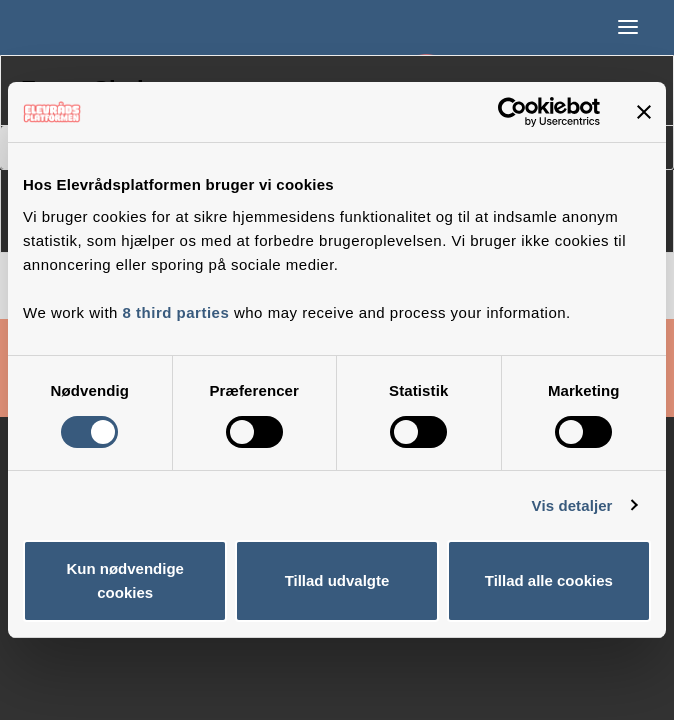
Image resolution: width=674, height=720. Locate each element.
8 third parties (176, 312)
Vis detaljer (572, 505)
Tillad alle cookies (549, 580)
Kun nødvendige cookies (125, 580)
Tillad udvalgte (337, 580)
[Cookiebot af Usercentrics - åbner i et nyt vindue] (512, 112)
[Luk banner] (644, 112)
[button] (628, 27)
